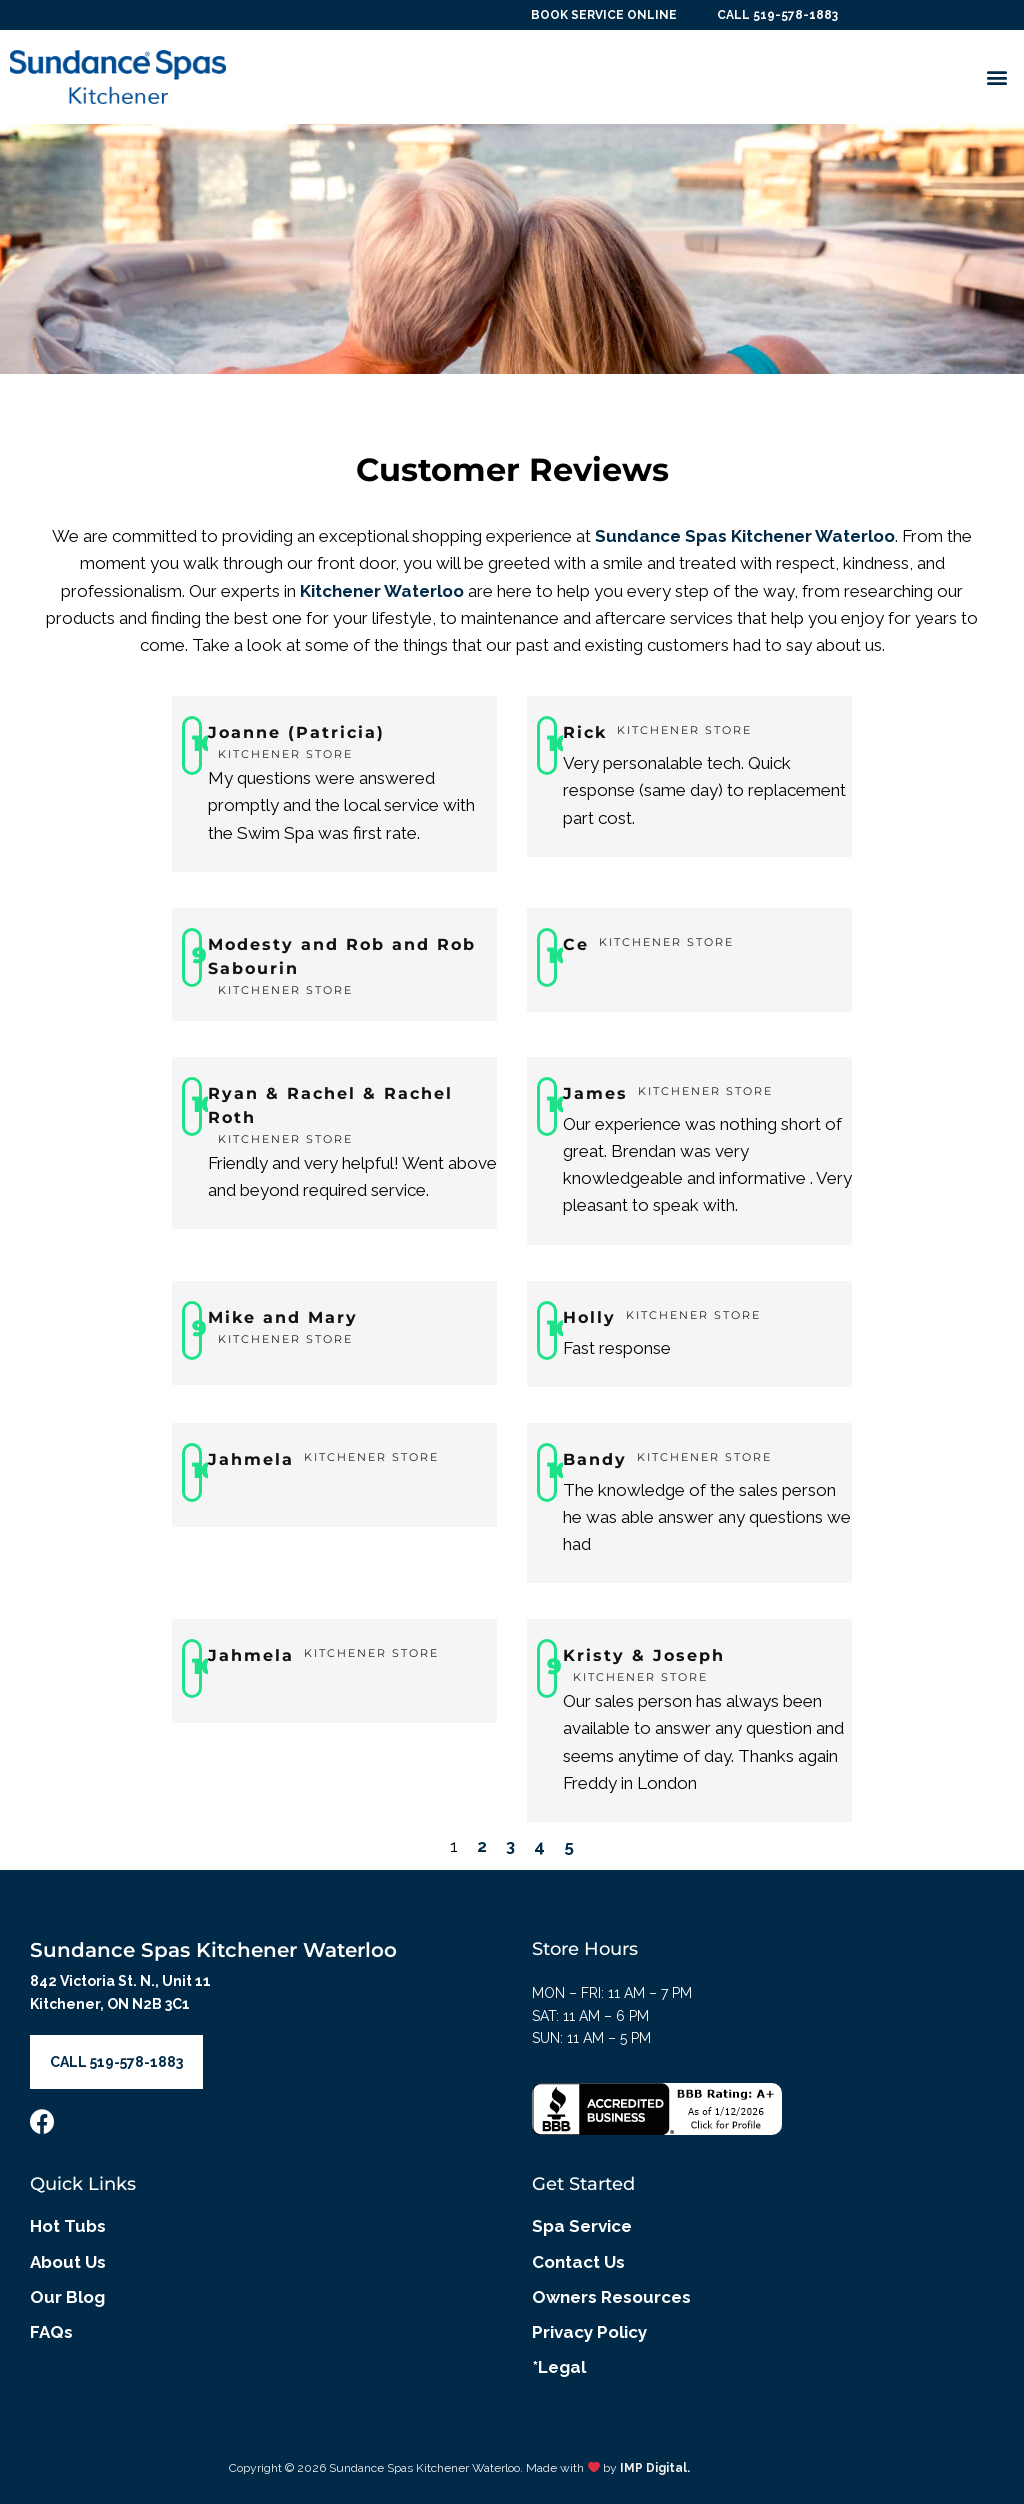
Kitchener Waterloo (382, 591)
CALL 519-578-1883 (776, 15)
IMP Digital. (655, 2468)
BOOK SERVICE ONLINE (603, 15)
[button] (997, 77)
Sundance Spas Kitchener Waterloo (745, 536)
